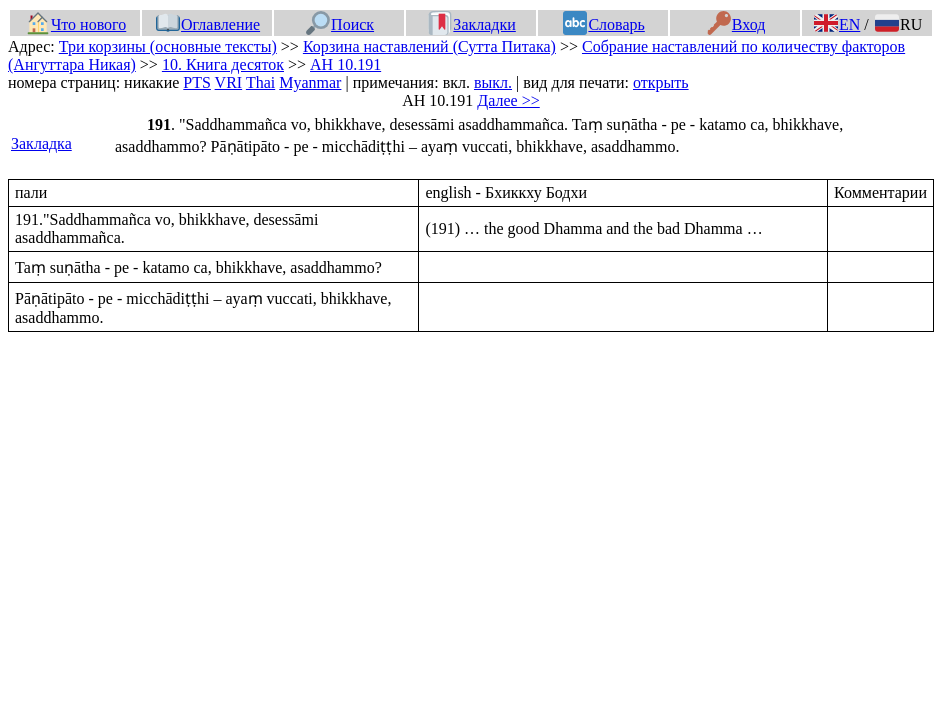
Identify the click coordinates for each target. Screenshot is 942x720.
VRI (229, 82)
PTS (197, 82)
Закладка (41, 143)
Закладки (472, 24)
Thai (260, 82)
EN (837, 24)
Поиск (340, 24)
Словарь (603, 24)
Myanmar (310, 82)
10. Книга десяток (223, 64)
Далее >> (508, 100)
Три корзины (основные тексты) (168, 46)
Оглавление (208, 24)
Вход (736, 24)
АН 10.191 (345, 64)
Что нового (76, 24)
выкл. (493, 82)
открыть (661, 82)
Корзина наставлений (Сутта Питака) (429, 46)
